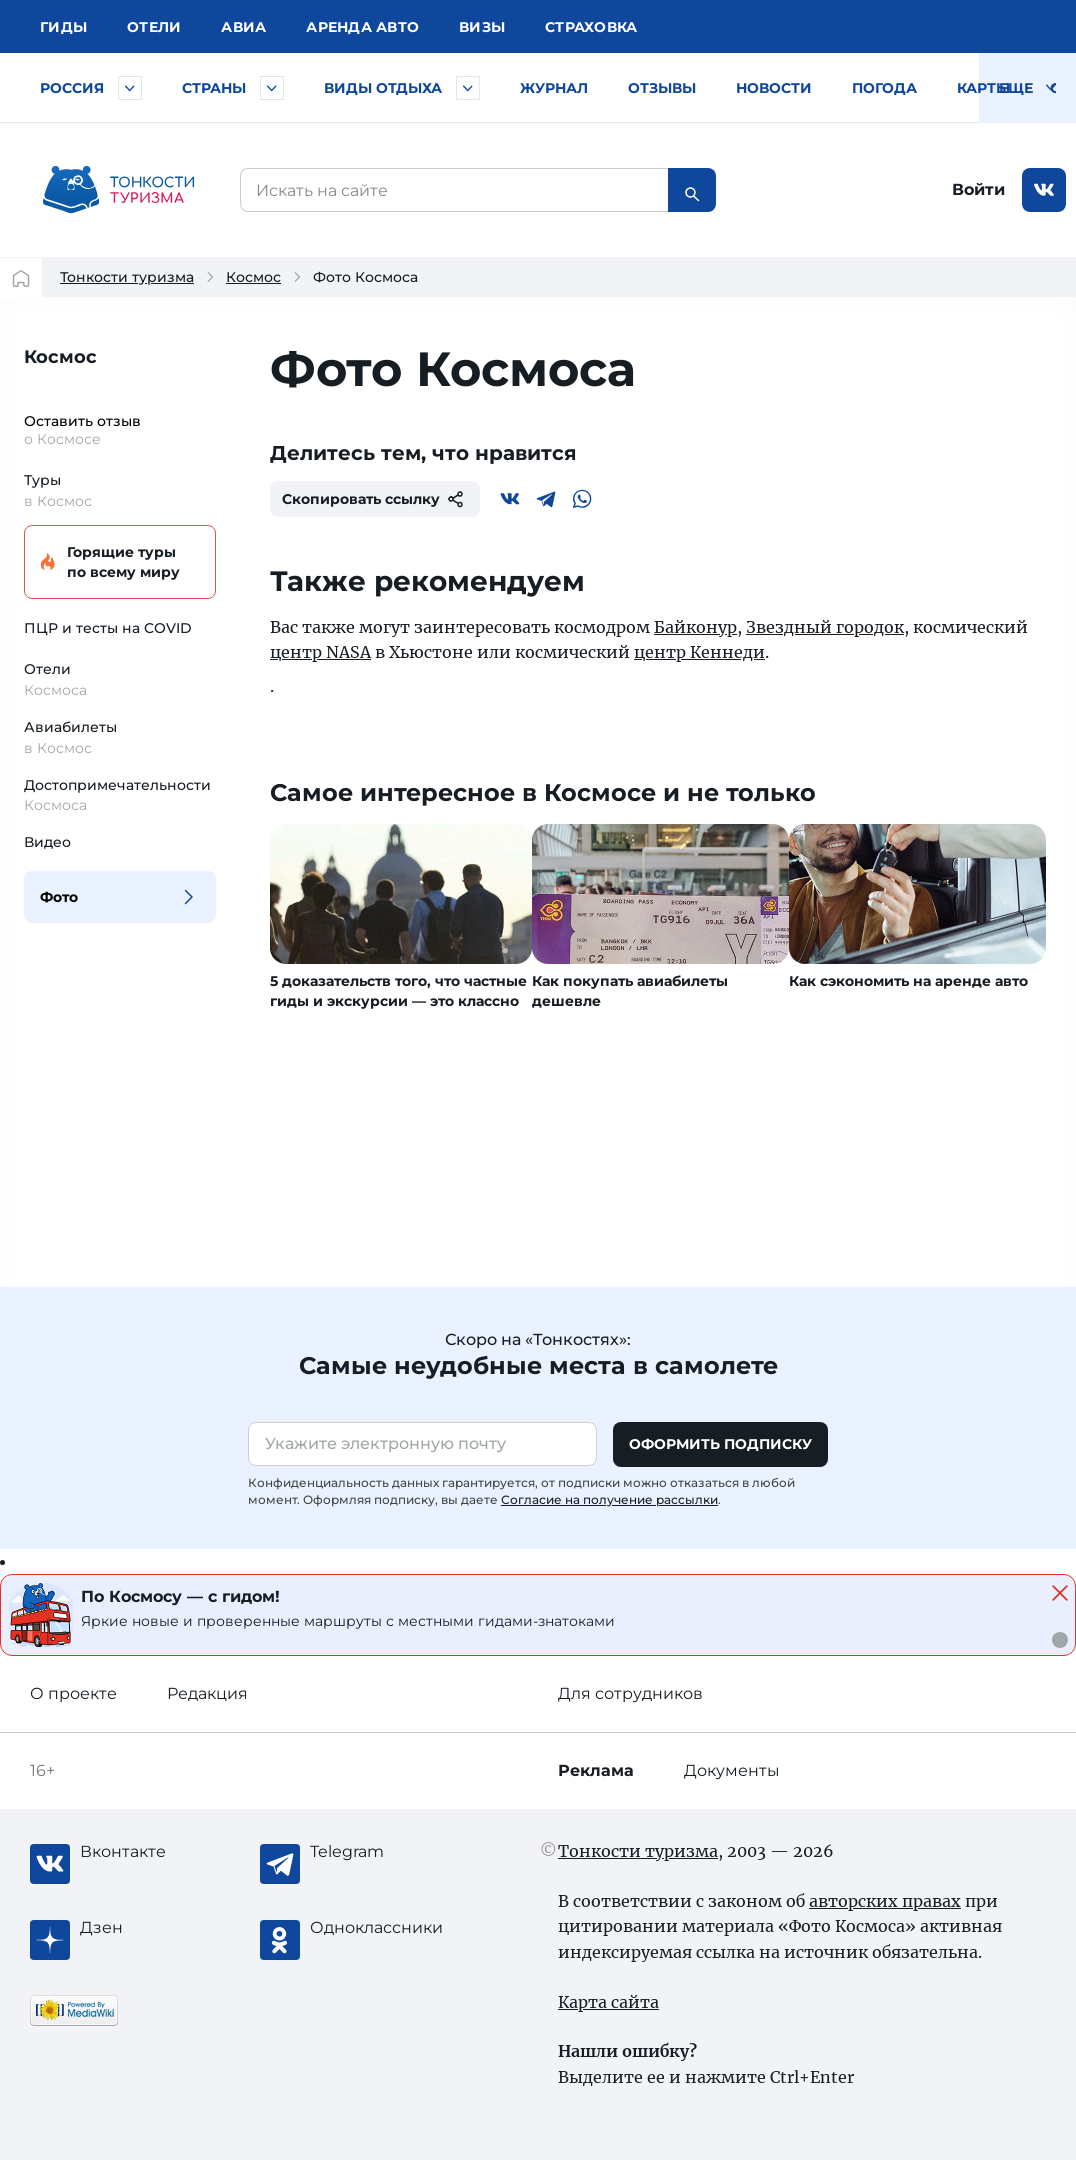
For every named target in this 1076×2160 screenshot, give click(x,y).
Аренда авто (362, 27)
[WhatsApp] (582, 499)
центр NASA (320, 652)
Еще (1027, 88)
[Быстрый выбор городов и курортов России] (130, 88)
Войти (978, 189)
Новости (774, 88)
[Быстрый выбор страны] (272, 88)
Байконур (695, 627)
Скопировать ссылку (375, 499)
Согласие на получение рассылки (609, 1499)
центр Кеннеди (699, 652)
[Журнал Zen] (160, 1928)
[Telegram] (546, 499)
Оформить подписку (720, 1444)
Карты (983, 88)
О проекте (73, 1693)
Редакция (207, 1693)
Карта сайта (608, 2002)
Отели (154, 27)
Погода (884, 88)
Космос (253, 277)
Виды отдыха (383, 88)
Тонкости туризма (127, 277)
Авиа (243, 27)
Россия (72, 88)
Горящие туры (117, 562)
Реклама (596, 1770)
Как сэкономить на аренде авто (908, 981)
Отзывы (662, 88)
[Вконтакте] (510, 499)
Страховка (591, 27)
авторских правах (885, 1901)
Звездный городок (825, 627)
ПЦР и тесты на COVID (108, 628)
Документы (732, 1770)
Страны (214, 88)
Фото (59, 897)
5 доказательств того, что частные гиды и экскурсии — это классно (398, 991)
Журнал (554, 88)
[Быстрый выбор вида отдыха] (468, 88)
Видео (47, 842)
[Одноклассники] (390, 1928)
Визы (482, 27)
